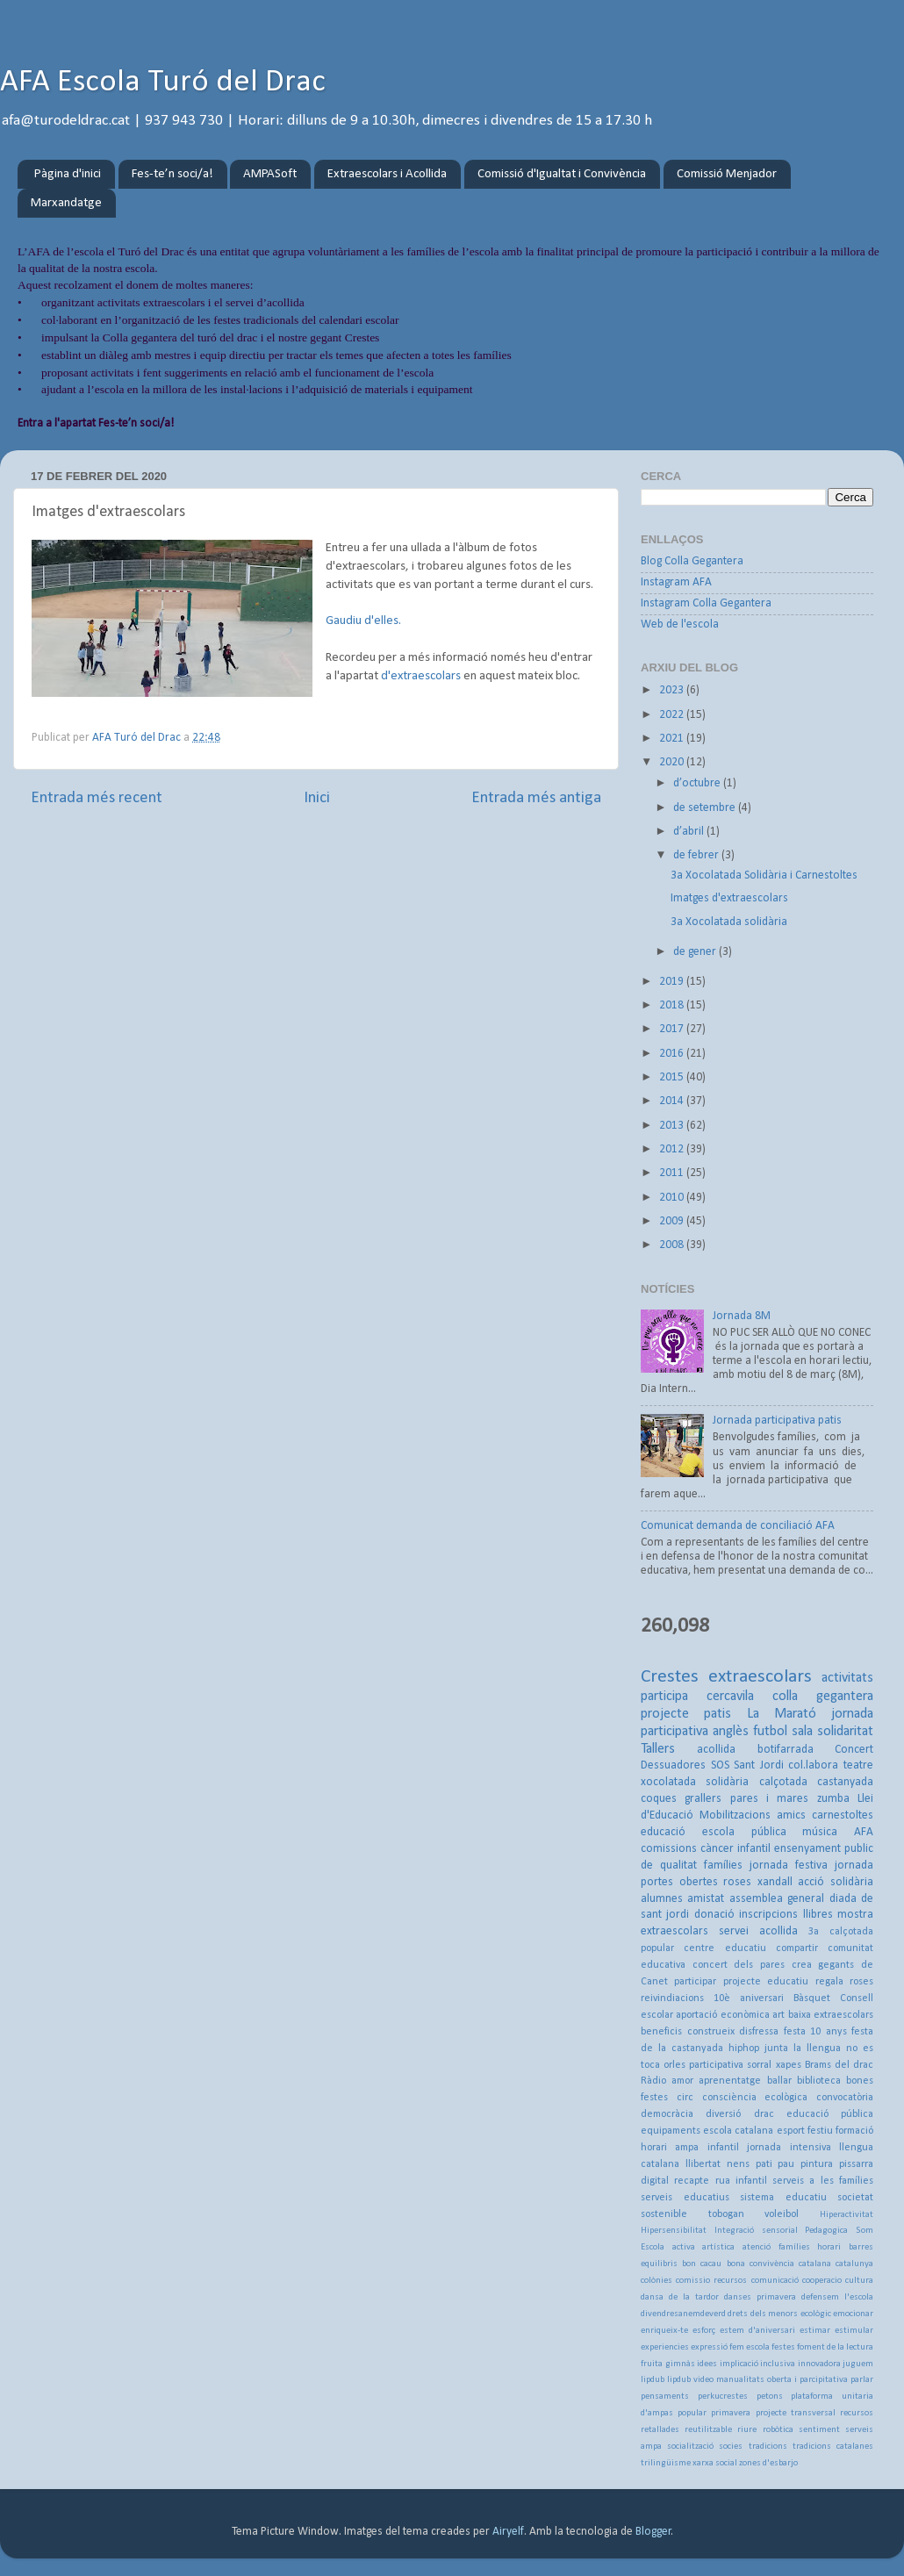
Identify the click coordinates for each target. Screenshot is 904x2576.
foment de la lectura (835, 2347)
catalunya (854, 2264)
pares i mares (769, 1799)
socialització (690, 2446)
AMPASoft (270, 174)
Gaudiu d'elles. (363, 621)
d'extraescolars (421, 676)
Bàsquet (811, 1998)
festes (783, 2347)
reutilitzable (708, 2430)
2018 (672, 1005)
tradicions (768, 2446)
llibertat (703, 2164)
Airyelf (508, 2531)
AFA (863, 1832)
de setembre (705, 808)
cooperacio (822, 2280)
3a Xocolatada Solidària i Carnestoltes (764, 875)
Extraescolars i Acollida (387, 174)
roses (737, 1882)
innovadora (819, 2364)
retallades (660, 2430)
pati (764, 2164)
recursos (856, 2413)
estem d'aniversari (757, 2331)
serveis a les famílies (822, 2181)
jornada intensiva (788, 2147)
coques (659, 1799)
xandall (775, 1882)
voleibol (781, 2214)
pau (786, 2164)
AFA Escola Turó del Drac (163, 82)
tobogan (726, 2214)
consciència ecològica (755, 2097)
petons (770, 2396)
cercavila (730, 1697)
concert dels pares (738, 1965)
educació (663, 1832)
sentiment (819, 2430)
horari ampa (670, 2147)
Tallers (658, 1749)
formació (854, 2131)
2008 (672, 1245)
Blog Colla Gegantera (692, 561)
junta (776, 2048)
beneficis (661, 2032)
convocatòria (844, 2097)
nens (738, 2164)
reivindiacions (672, 1998)
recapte (691, 2181)
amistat (705, 1899)
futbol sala (783, 1732)
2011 (672, 1173)
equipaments (670, 2131)
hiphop (743, 2048)
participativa (716, 2065)
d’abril (690, 831)
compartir (797, 1948)
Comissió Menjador (727, 174)
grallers (703, 1799)
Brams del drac (839, 2065)
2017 (672, 1029)
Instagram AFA (676, 582)
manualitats (740, 2380)
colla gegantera (822, 1697)
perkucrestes (723, 2396)
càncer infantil (735, 1849)
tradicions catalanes (833, 2446)
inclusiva (777, 2364)
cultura (859, 2280)
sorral (759, 2065)
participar (695, 1982)
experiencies (665, 2347)
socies (731, 2446)
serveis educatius (685, 2197)
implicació (739, 2364)
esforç (703, 2331)
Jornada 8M (742, 1316)
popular (692, 2413)
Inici (317, 798)
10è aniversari (749, 1998)
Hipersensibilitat (674, 2230)
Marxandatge (66, 203)
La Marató (781, 1714)
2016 (672, 1053)
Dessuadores (673, 1765)
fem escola (749, 2347)
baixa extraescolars (830, 2015)
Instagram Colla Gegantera (706, 603)
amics (791, 1815)
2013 (672, 1125)
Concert (854, 1749)
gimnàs (680, 2364)
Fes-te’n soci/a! (172, 174)
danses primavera (760, 2297)
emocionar (853, 2314)
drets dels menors (763, 2314)
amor (682, 2081)
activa (683, 2247)
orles (674, 2065)
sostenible (664, 2214)
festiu (820, 2131)
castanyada (845, 1782)
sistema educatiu (783, 2197)
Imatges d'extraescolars (729, 898)
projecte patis (686, 1714)
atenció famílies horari (792, 2247)
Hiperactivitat (846, 2215)
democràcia (667, 2114)
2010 (672, 1197)
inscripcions (768, 1914)
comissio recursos (711, 2280)
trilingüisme (666, 2463)
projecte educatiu (765, 1982)
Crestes (670, 1677)
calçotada (783, 1782)
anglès (731, 1732)
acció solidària (835, 1882)
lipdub (652, 2380)
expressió (709, 2347)
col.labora (813, 1765)
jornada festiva (789, 1865)
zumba (833, 1799)
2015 (672, 1077)
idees (707, 2364)
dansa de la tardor (680, 2297)
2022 (672, 715)
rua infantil (741, 2181)
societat (855, 2197)
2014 (672, 1101)
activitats (847, 1678)
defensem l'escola (837, 2297)
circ (685, 2097)
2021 (672, 738)
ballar (779, 2081)
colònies (656, 2280)
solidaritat (845, 1732)
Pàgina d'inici (67, 174)
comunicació (775, 2280)
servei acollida (758, 1931)
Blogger (653, 2531)
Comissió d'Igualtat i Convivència (561, 174)
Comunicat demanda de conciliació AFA (738, 1526)
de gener (696, 952)
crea (802, 1965)
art (778, 2015)
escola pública (744, 1832)
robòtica (778, 2430)
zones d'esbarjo (768, 2463)
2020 (672, 762)
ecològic (815, 2314)
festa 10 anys (815, 2032)
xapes (788, 2065)
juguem (858, 2364)
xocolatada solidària (695, 1782)
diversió (723, 2114)
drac (764, 2114)
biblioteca (819, 2081)
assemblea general (776, 1899)
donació (714, 1914)
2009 (672, 1221)
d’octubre (698, 783)
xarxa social (714, 2463)
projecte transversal (796, 2413)
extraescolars (760, 1677)
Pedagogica (826, 2230)
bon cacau (701, 2264)
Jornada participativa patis (777, 1420)
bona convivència (760, 2264)
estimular (854, 2331)
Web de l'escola (680, 624)
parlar (861, 2380)
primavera (730, 2413)
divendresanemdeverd (683, 2314)
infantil (723, 2147)
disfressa (758, 2032)
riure (747, 2430)
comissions (669, 1849)
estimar (815, 2331)
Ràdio (653, 2081)
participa (664, 1697)
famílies (723, 1865)
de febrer (697, 855)
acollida (716, 1749)
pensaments (665, 2396)
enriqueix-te (664, 2331)
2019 (672, 981)
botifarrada (785, 1749)
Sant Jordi (759, 1765)
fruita (652, 2364)
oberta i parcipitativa (807, 2380)
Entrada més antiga (536, 798)
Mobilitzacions (735, 1815)
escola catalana (738, 2131)
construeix (711, 2032)
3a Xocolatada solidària (729, 922)
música (819, 1832)
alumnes (662, 1899)
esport (791, 2131)
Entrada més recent (96, 798)
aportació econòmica (722, 2015)
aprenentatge (730, 2081)
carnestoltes (842, 1815)
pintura (816, 2164)
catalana (815, 2264)
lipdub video (690, 2380)
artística (718, 2247)
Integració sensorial (756, 2230)
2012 (672, 1149)
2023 (672, 690)
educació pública (829, 2114)
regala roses (844, 1982)
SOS (720, 1765)
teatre (858, 1765)
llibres (818, 1914)
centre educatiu (724, 1948)
